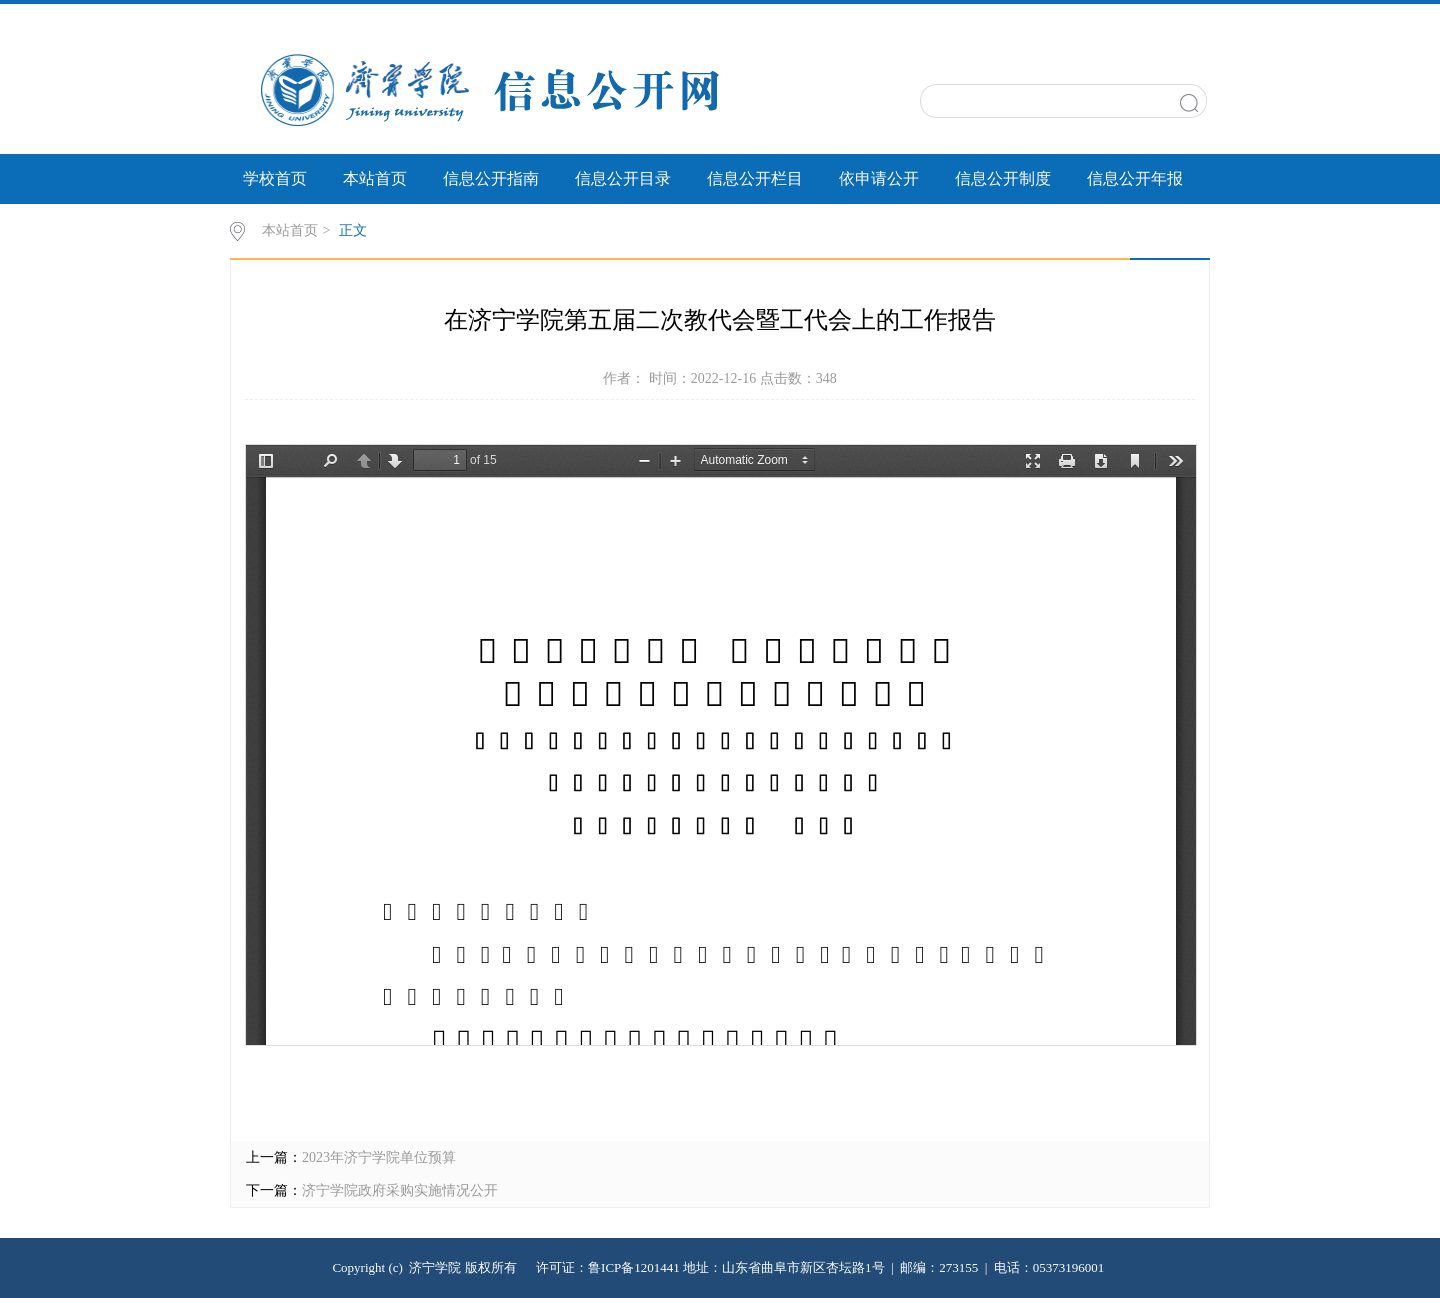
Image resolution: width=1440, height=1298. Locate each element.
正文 (353, 230)
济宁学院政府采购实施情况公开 (400, 1190)
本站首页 (375, 178)
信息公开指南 (491, 178)
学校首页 (275, 178)
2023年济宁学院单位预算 (379, 1157)
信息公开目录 (623, 178)
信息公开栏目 (755, 178)
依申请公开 (879, 178)
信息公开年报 (1135, 178)
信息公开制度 (1003, 178)
